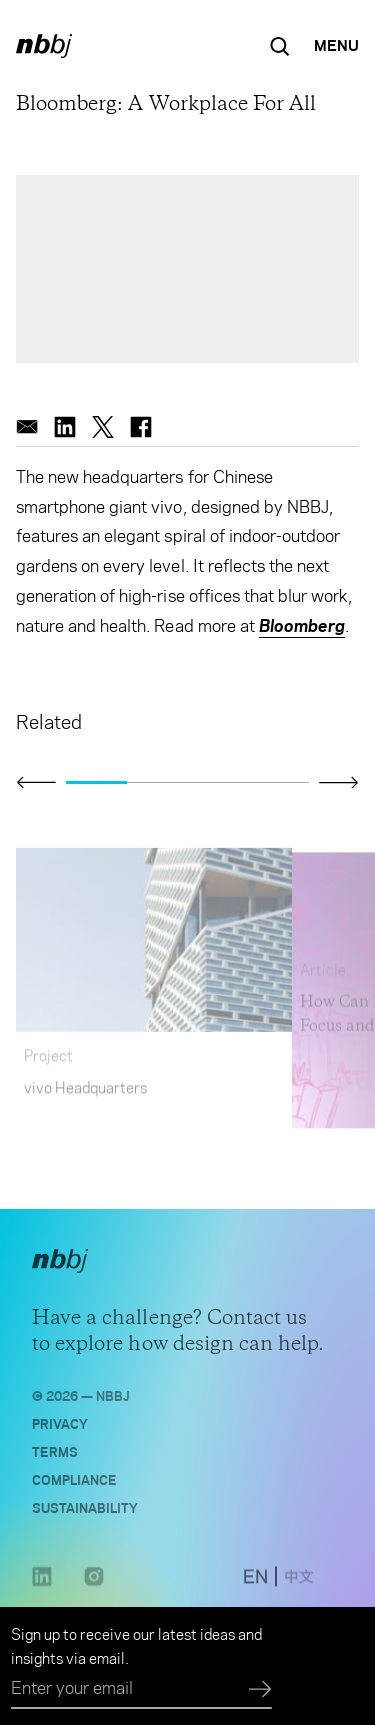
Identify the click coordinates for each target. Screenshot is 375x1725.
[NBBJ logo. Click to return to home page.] (44, 46)
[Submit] (260, 1690)
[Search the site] (280, 46)
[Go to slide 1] (96, 783)
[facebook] (141, 427)
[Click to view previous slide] (36, 783)
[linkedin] (65, 427)
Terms (55, 1456)
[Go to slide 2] (157, 783)
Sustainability (85, 1512)
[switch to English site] (255, 1585)
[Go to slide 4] (278, 783)
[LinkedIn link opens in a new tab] (42, 1590)
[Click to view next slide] (339, 782)
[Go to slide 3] (218, 783)
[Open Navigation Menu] (336, 46)
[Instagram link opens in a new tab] (94, 1590)
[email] (27, 427)
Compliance (74, 1484)
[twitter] (103, 427)
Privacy (60, 1428)
